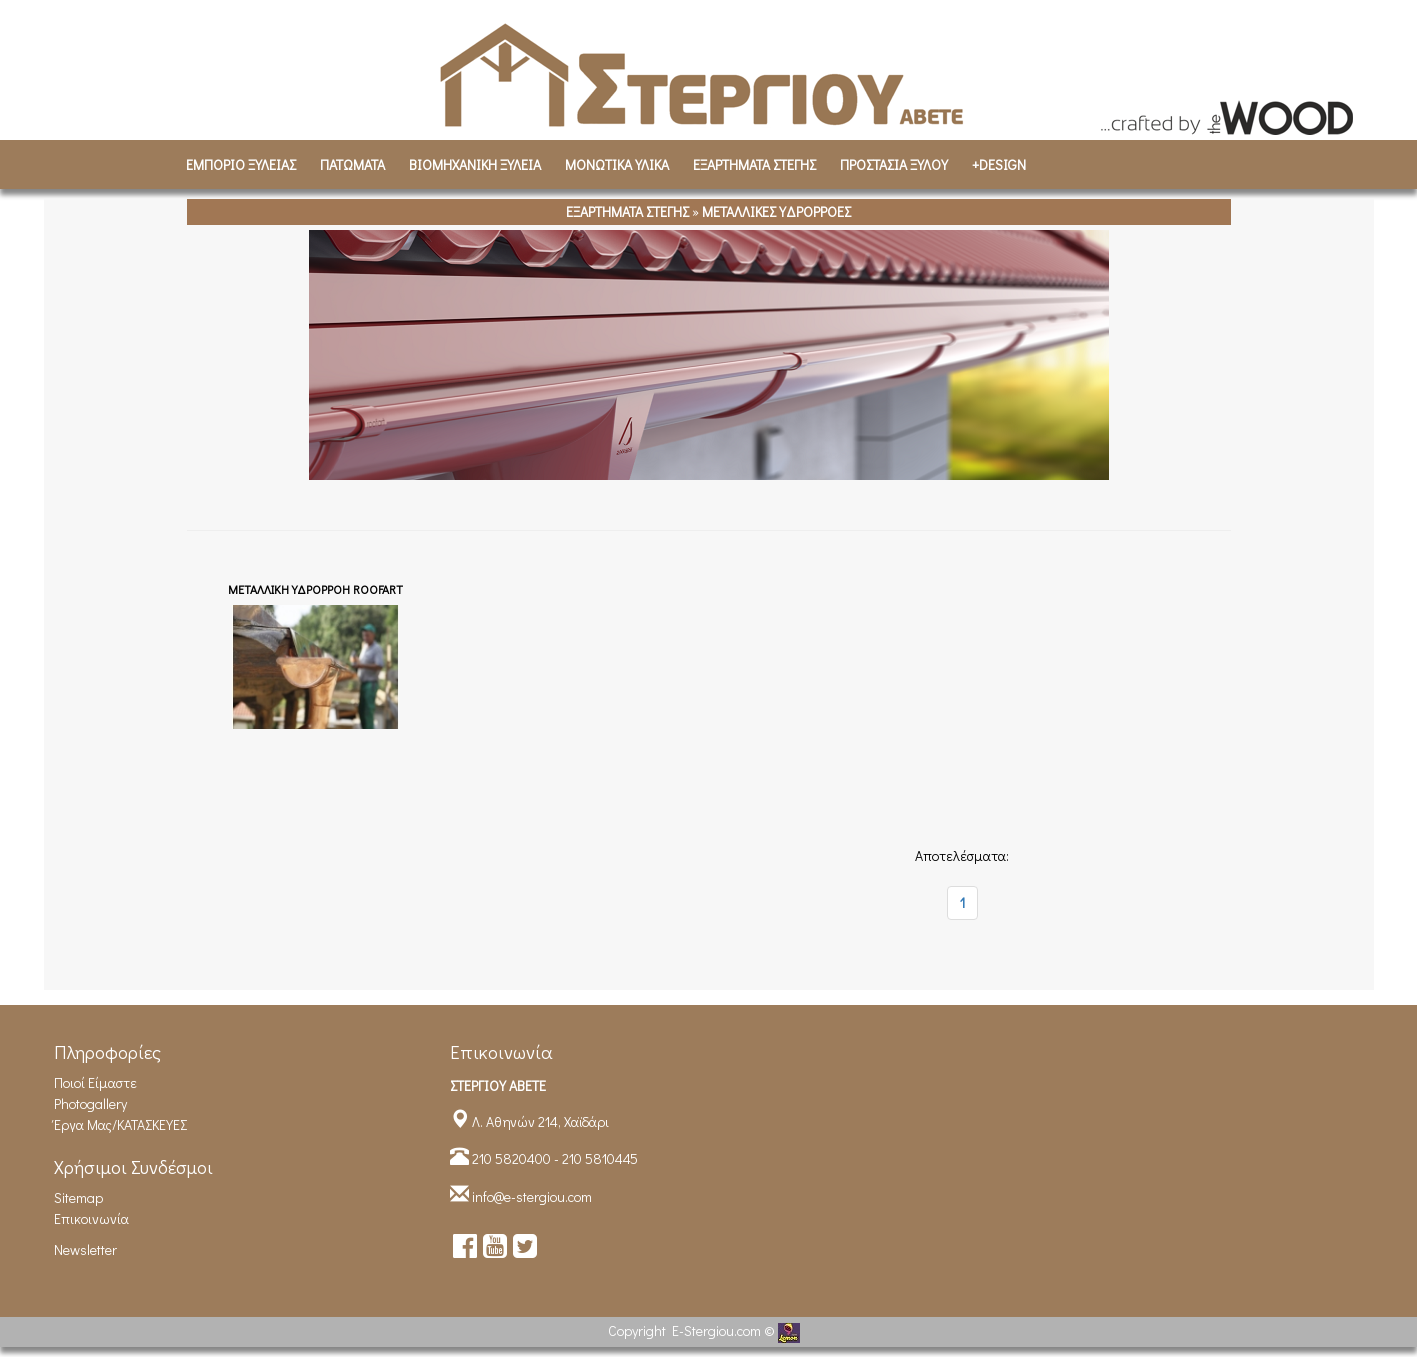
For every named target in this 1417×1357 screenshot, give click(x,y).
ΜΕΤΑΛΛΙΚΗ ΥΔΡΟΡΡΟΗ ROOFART (315, 589)
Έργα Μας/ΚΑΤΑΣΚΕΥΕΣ (120, 1124)
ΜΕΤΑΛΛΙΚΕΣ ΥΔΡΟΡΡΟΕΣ (776, 211)
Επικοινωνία (91, 1218)
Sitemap (78, 1197)
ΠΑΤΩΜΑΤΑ (352, 164)
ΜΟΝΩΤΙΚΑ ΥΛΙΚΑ (617, 164)
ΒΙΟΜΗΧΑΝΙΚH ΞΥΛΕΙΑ (475, 164)
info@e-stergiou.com (532, 1196)
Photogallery (90, 1103)
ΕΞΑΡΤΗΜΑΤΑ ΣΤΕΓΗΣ (754, 164)
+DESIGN (999, 164)
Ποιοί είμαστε (95, 1082)
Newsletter (85, 1249)
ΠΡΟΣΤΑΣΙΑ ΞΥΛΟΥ (894, 164)
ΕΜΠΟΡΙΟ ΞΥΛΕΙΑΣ (241, 164)
